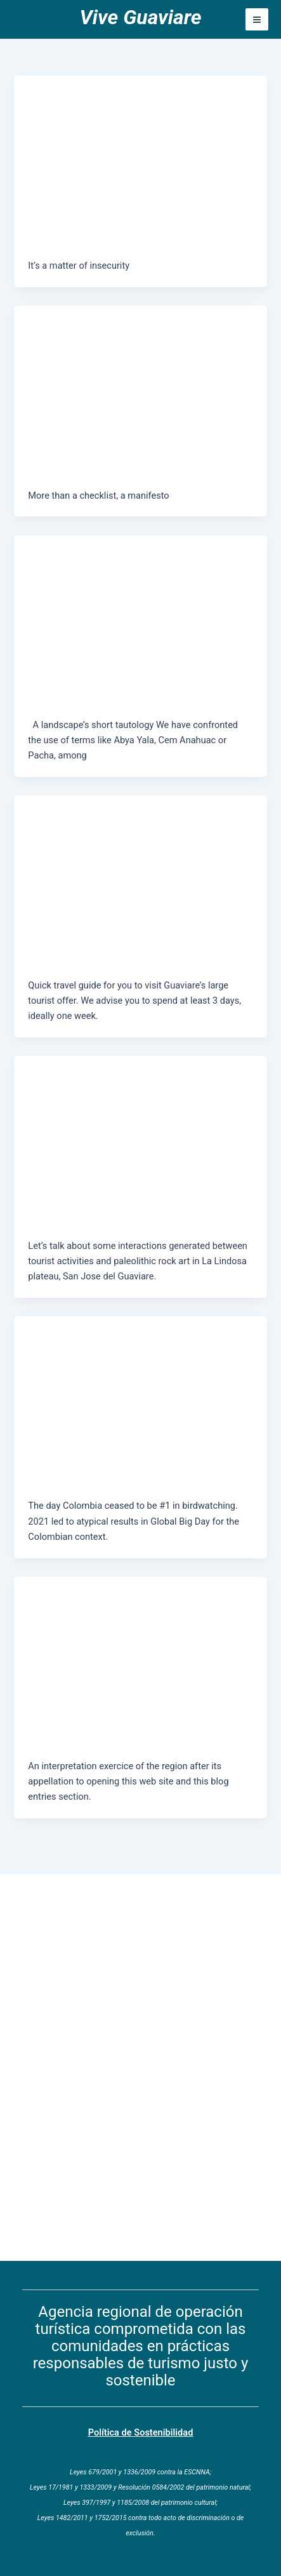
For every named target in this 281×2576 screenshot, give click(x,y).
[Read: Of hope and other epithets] (140, 1647)
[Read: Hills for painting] (140, 1126)
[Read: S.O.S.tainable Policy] (140, 376)
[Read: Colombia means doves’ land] (140, 1387)
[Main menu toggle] (256, 19)
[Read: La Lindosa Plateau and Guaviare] (140, 605)
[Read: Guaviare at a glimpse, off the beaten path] (140, 866)
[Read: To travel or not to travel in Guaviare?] (140, 146)
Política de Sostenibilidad (140, 2432)
